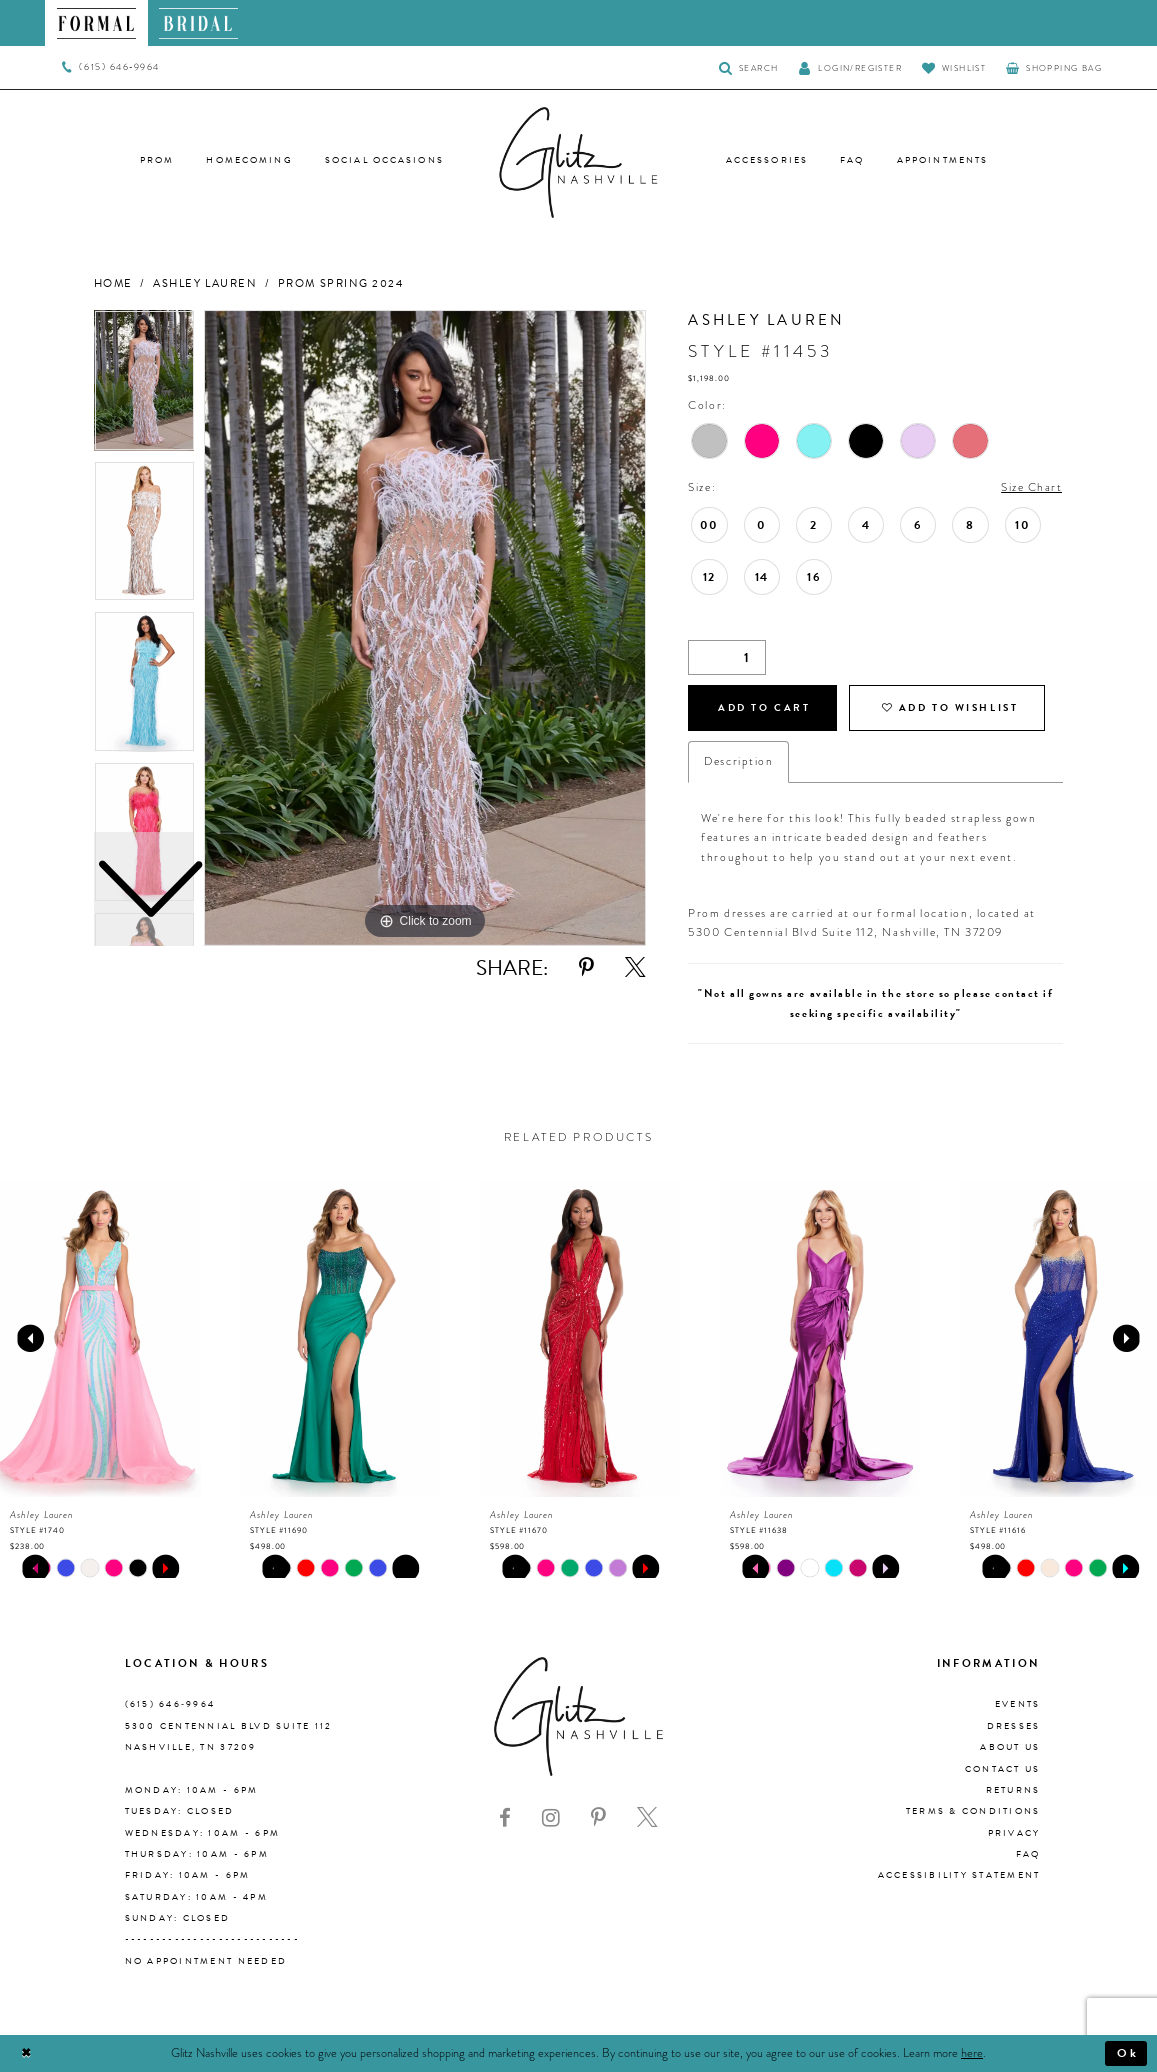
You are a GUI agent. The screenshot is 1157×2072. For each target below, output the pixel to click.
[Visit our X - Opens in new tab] (647, 1818)
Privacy (1014, 1833)
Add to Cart (764, 707)
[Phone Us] (110, 68)
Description (738, 761)
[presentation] (100, 1338)
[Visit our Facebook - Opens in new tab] (505, 1818)
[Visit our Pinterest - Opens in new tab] (598, 1818)
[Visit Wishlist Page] (954, 67)
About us (1010, 1747)
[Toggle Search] (748, 67)
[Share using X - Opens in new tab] (635, 968)
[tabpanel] (425, 628)
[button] (850, 67)
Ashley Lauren (205, 283)
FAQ (1028, 1854)
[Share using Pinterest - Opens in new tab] (586, 968)
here (972, 2053)
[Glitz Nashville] (579, 163)
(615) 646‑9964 (170, 1705)
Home (113, 283)
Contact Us (1003, 1769)
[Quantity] (727, 657)
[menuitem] (96, 23)
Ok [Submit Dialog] (1128, 2053)
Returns (1013, 1790)
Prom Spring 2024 (341, 283)
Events (1018, 1705)
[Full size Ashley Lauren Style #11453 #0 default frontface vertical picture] (425, 628)
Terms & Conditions (973, 1811)
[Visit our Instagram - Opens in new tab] (551, 1818)
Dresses (1014, 1726)
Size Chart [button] (1031, 487)
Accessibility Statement (959, 1875)
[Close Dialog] (26, 2053)
